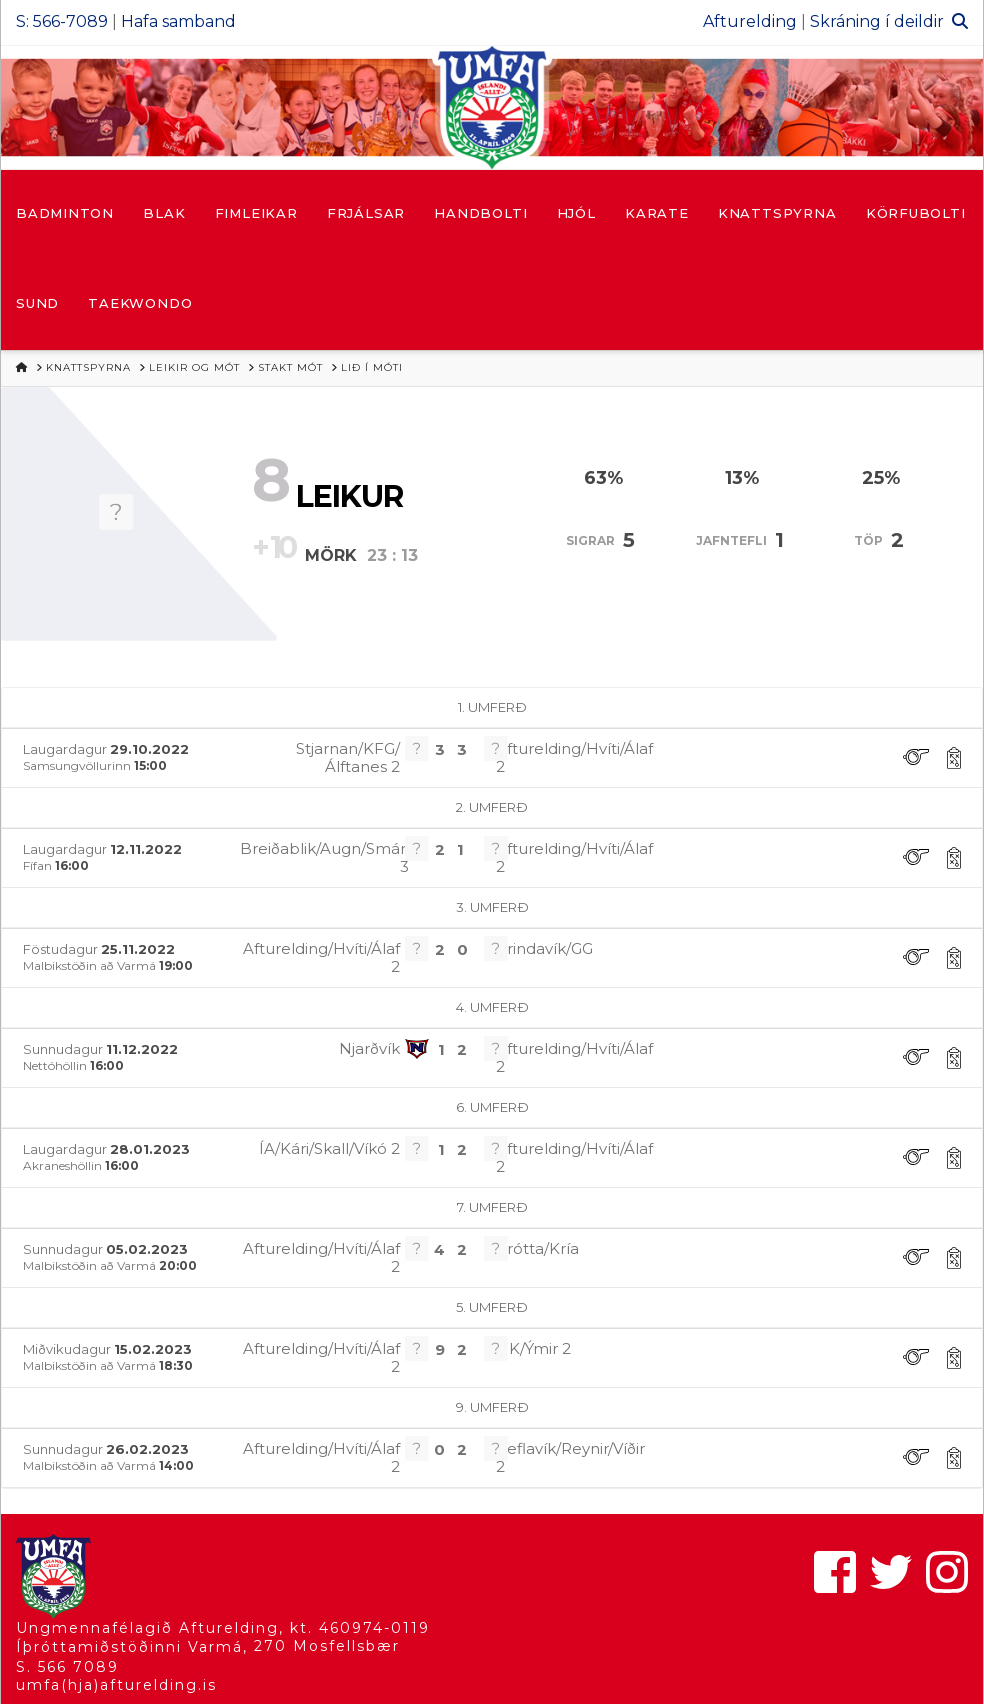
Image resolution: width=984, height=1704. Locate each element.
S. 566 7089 (67, 1667)
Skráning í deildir (877, 21)
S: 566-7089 (62, 21)
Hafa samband (178, 21)
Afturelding (750, 21)
